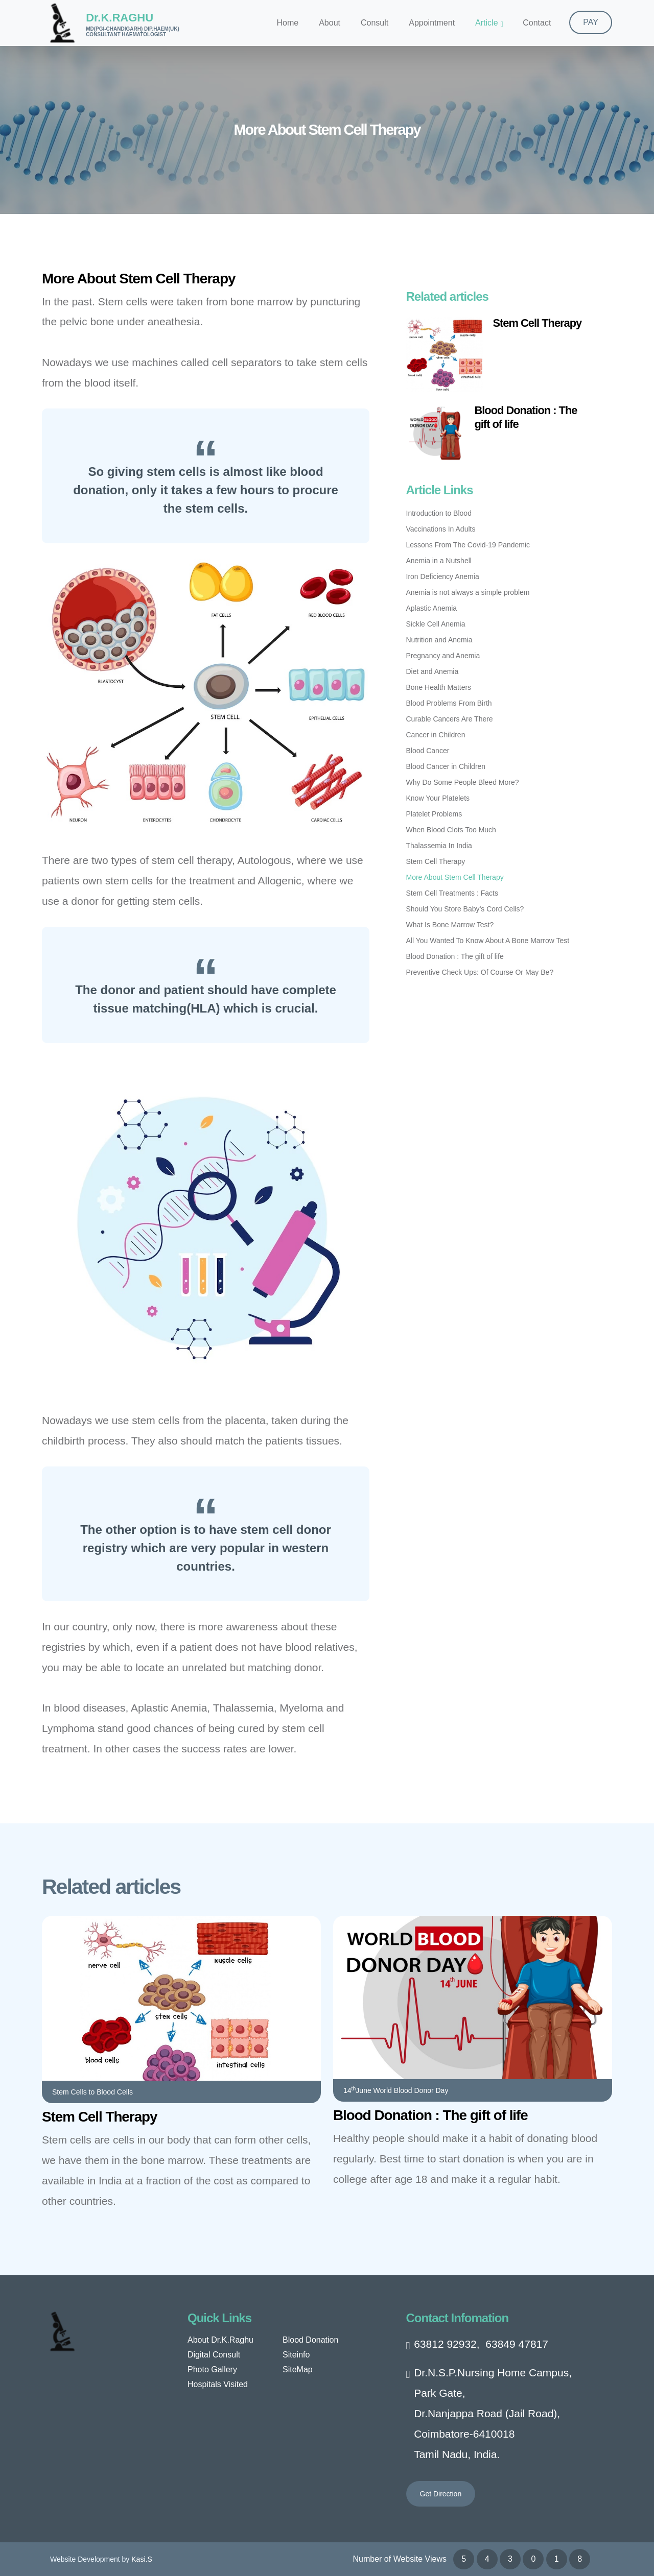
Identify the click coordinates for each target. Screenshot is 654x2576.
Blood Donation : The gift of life (455, 956)
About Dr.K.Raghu (220, 2340)
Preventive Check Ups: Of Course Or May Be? (480, 972)
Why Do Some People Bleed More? (462, 782)
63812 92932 (445, 2344)
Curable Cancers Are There (449, 719)
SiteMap (298, 2369)
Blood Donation (310, 2340)
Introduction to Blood (439, 513)
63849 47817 (516, 2344)
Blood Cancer (428, 751)
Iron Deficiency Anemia (442, 576)
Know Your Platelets (438, 798)
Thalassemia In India (439, 845)
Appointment (432, 22)
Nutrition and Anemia (439, 640)
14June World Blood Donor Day (395, 2090)
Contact (537, 22)
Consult (374, 22)
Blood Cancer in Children (446, 766)
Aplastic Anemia (431, 608)
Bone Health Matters (439, 687)
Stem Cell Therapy (537, 323)
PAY (590, 22)
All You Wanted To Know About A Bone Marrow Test (488, 940)
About (329, 22)
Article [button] (486, 22)
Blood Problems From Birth (449, 703)
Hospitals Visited (218, 2384)
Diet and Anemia (432, 671)
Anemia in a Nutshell (439, 561)
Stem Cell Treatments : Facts (452, 893)
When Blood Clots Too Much (451, 830)
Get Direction (441, 2494)
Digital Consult (214, 2354)
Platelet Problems (434, 814)
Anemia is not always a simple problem (468, 592)
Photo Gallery (212, 2369)
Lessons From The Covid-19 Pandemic (468, 545)
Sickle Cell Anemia (435, 624)
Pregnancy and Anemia (443, 656)
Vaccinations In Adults (441, 529)
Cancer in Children (435, 735)
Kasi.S (141, 2559)
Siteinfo (296, 2354)
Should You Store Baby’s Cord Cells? (465, 909)
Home (287, 22)
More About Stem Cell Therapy (455, 877)
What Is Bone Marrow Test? (450, 925)
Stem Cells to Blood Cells (92, 2092)
